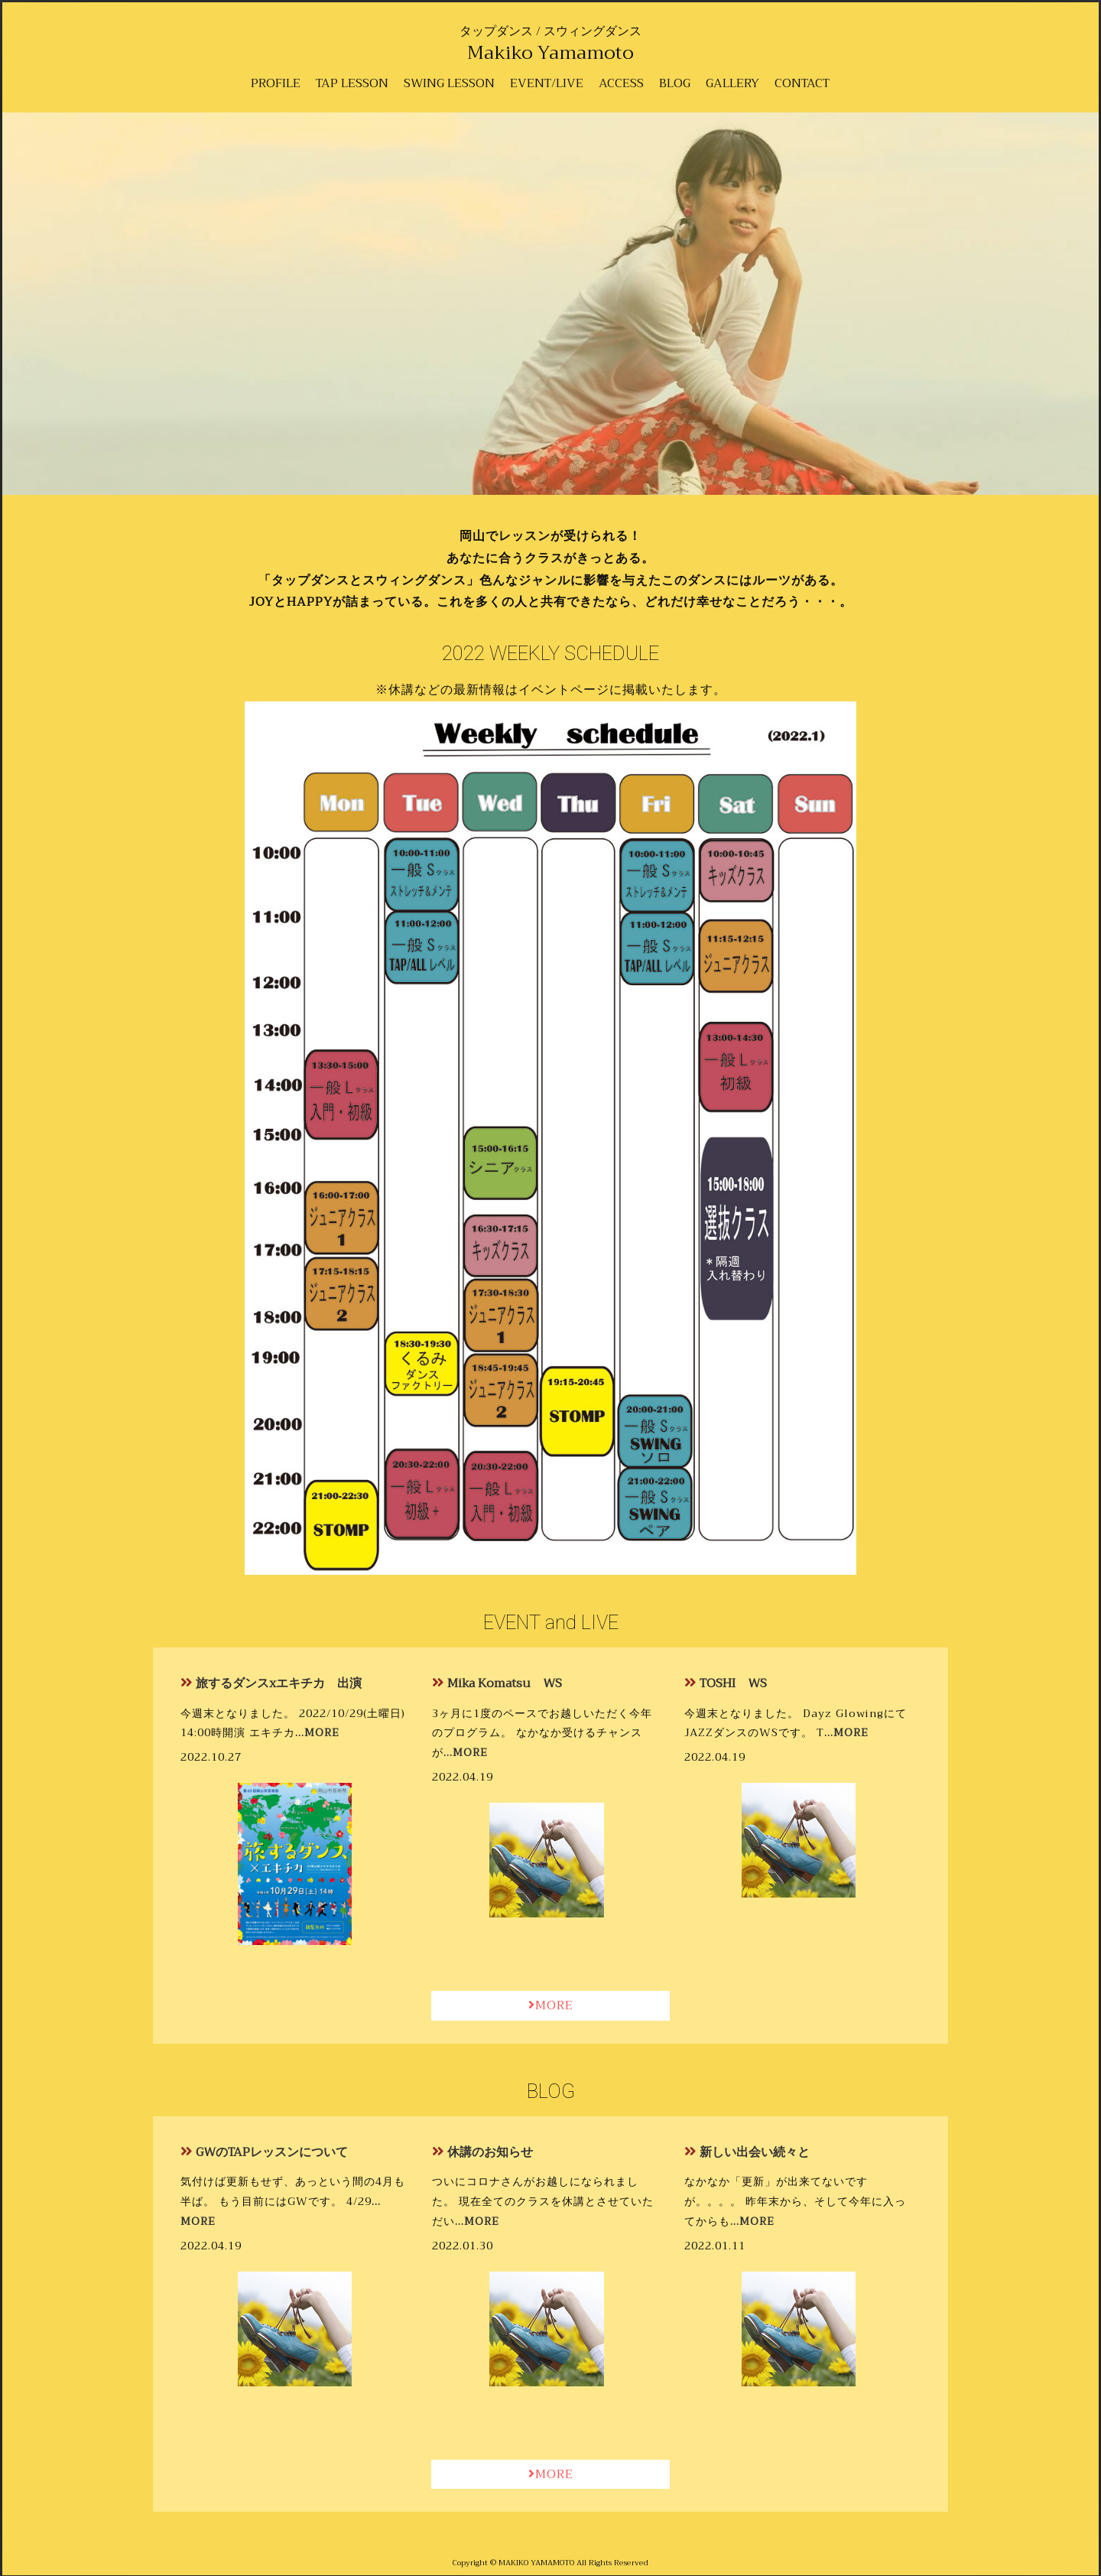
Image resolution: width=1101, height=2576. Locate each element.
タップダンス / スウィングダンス (550, 41)
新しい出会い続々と (755, 2151)
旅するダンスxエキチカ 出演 (279, 1683)
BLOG (674, 83)
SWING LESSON (449, 83)
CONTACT (802, 83)
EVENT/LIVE (546, 83)
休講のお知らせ (490, 2151)
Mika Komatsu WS (504, 1683)
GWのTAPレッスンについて (272, 2151)
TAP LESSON (352, 83)
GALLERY (732, 83)
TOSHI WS (733, 1683)
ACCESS (621, 83)
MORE (550, 2004)
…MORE (317, 1732)
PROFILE (275, 83)
